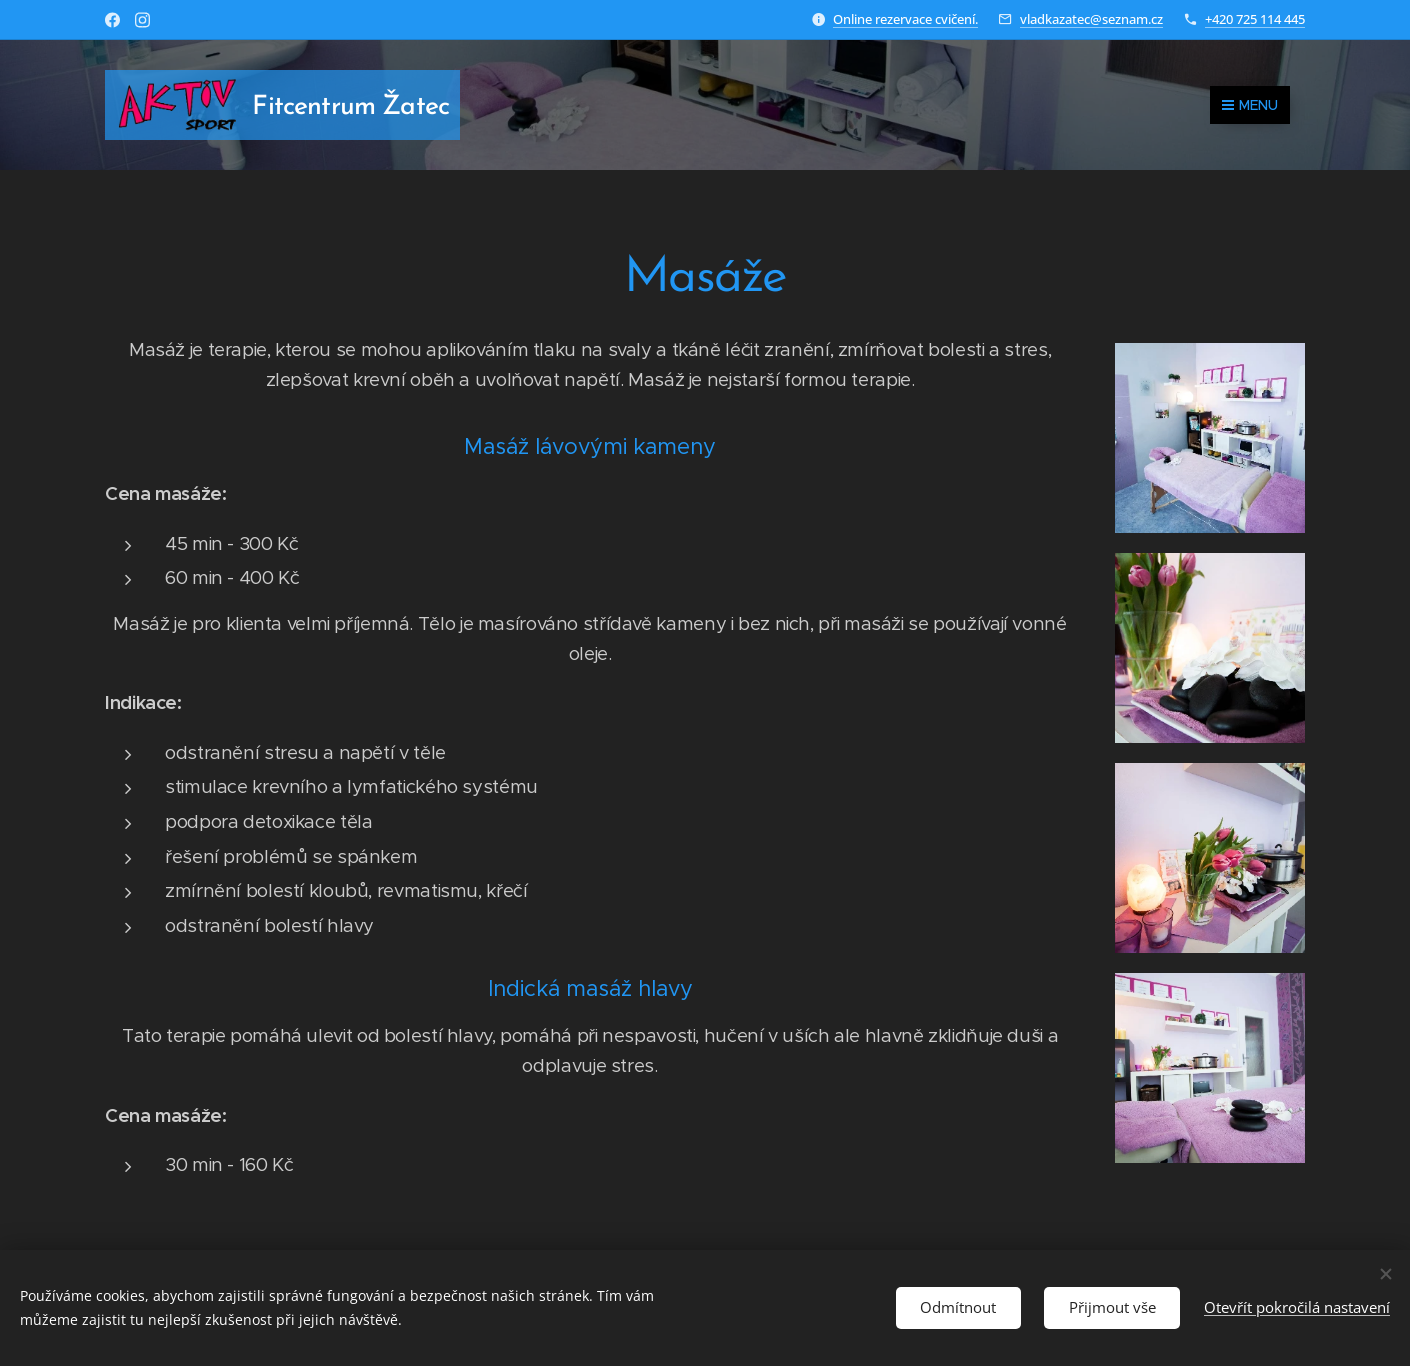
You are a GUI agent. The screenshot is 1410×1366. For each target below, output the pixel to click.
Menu (1250, 105)
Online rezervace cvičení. (905, 19)
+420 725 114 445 (1255, 19)
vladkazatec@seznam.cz (1091, 19)
